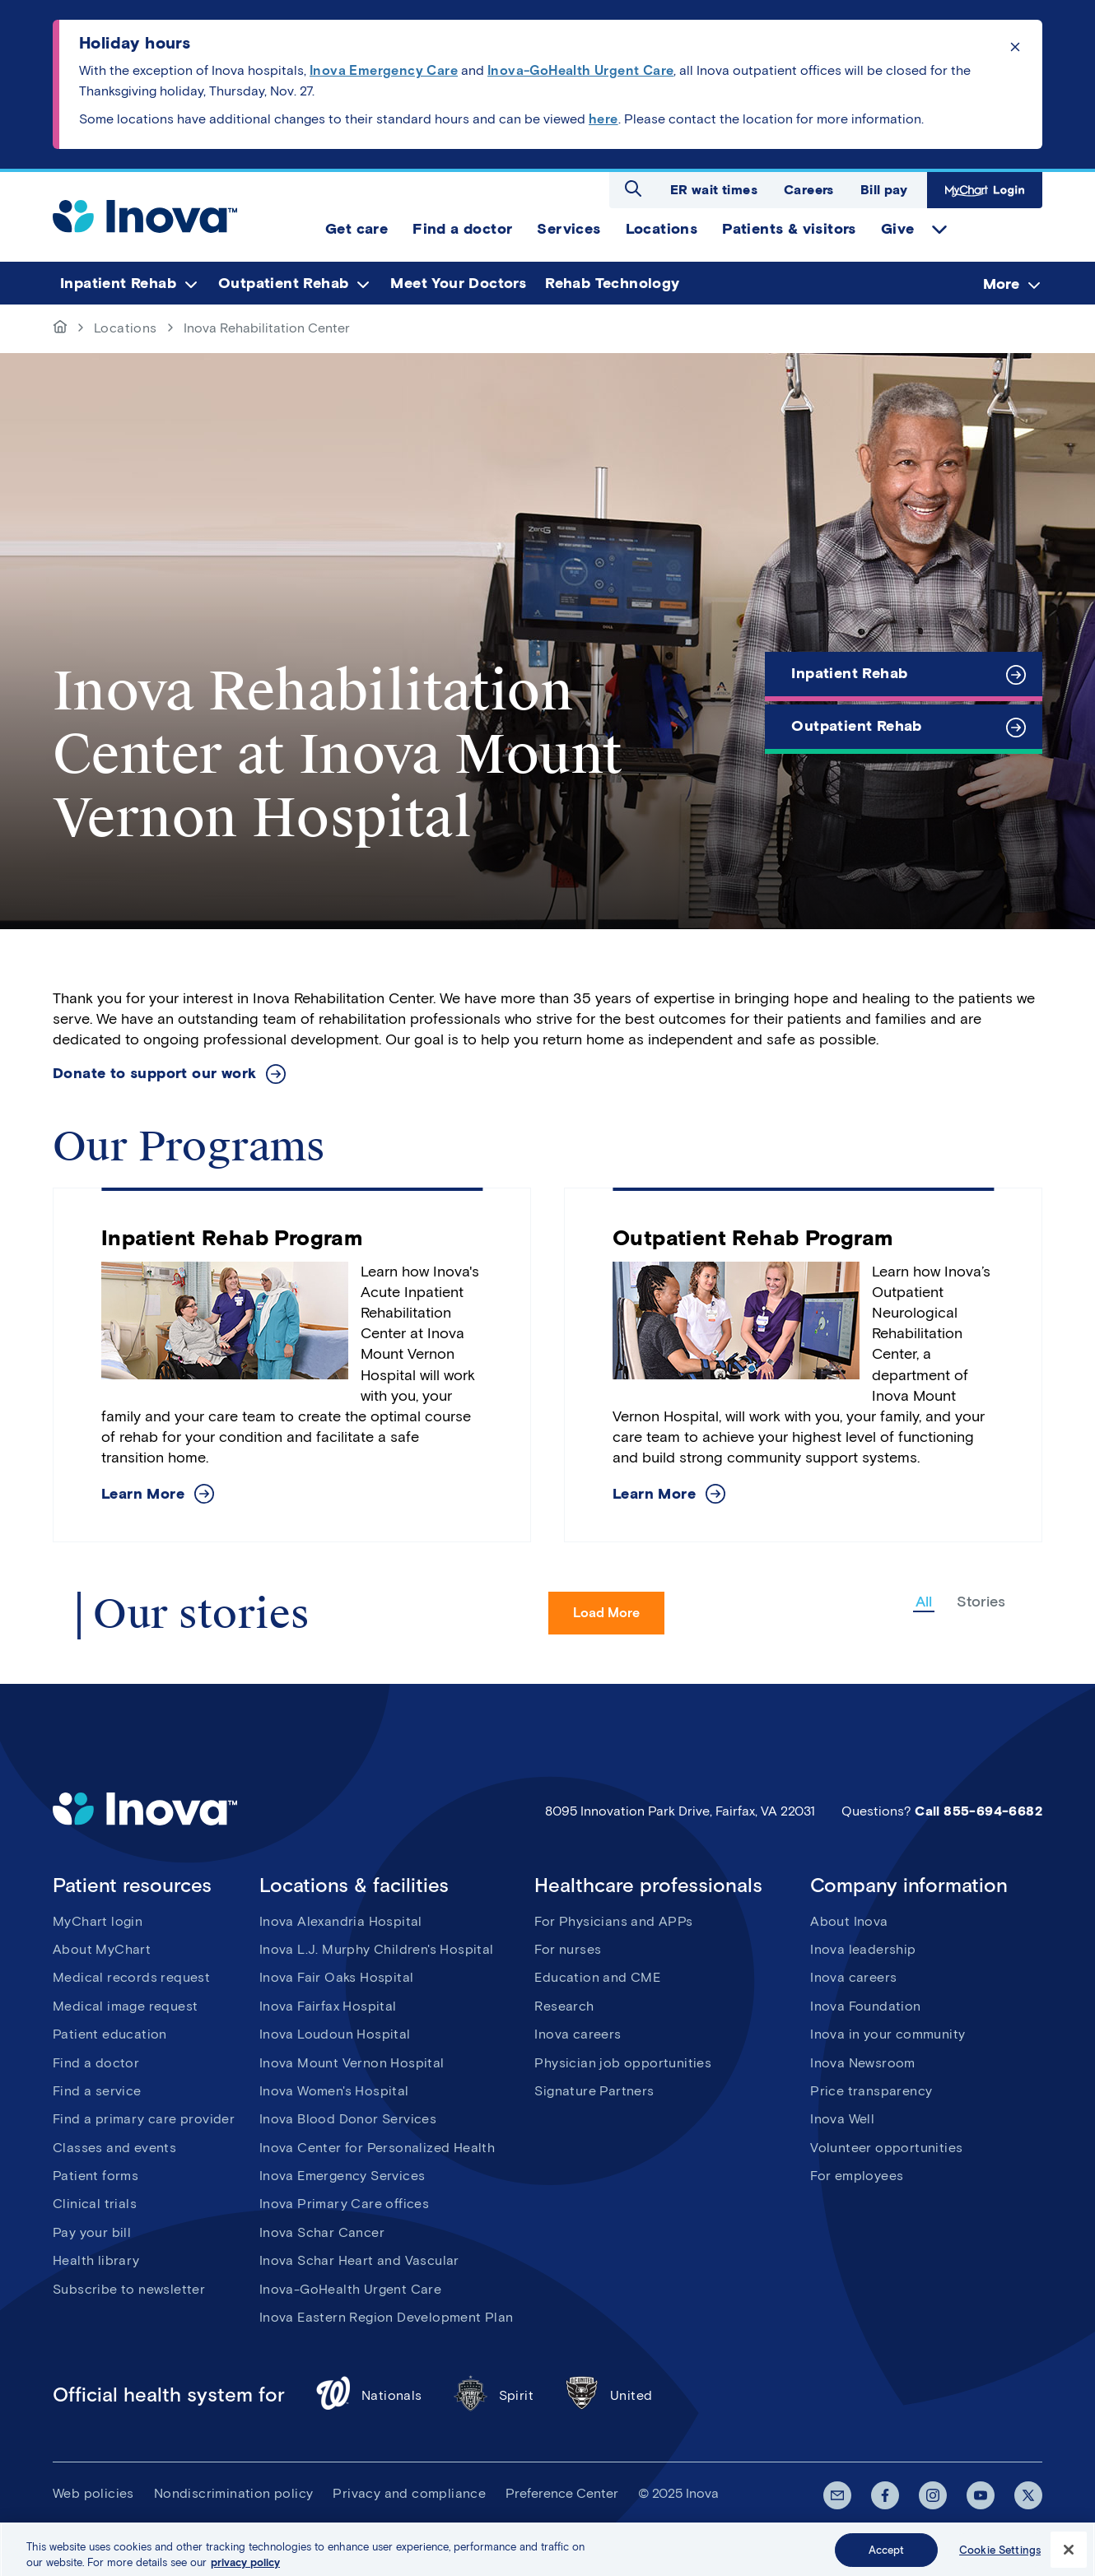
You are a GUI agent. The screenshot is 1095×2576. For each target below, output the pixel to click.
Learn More (142, 1494)
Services (568, 229)
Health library (96, 2260)
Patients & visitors (789, 229)
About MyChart (102, 1949)
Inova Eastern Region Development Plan (386, 2317)
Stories (981, 1602)
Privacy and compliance (409, 2493)
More (1001, 284)
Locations (662, 229)
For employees (856, 2175)
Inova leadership (863, 1949)
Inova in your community (887, 2034)
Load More (606, 1612)
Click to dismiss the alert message (1015, 47)
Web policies (93, 2493)
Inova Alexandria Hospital (340, 1921)
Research (564, 2006)
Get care (356, 229)
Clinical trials (95, 2203)
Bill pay (883, 190)
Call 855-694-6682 (978, 1811)
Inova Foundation (865, 2006)
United (607, 2395)
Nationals (368, 2395)
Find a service (97, 2091)
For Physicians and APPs (613, 1921)
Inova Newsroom (863, 2063)
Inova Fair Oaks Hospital (336, 1977)
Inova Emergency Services (342, 2175)
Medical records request (131, 1977)
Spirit (493, 2395)
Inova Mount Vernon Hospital (352, 2063)
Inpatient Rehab (118, 283)
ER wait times (713, 190)
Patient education (110, 2034)
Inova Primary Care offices (344, 2203)
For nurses (567, 1949)
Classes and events (114, 2147)
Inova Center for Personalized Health (377, 2147)
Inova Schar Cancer (321, 2232)
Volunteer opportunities (886, 2147)
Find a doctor (462, 229)
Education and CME (597, 1977)
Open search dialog (633, 188)
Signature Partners (594, 2091)
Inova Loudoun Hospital (335, 2034)
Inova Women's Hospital (334, 2091)
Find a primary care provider (144, 2119)
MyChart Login (984, 190)
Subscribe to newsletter (129, 2289)
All (924, 1602)
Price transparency (871, 2091)
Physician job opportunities (622, 2063)
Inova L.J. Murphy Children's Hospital (376, 1949)
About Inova (849, 1921)
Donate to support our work (154, 1073)
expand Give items (939, 230)
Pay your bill (92, 2232)
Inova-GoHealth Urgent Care (350, 2289)
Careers (809, 190)
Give (898, 229)
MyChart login (97, 1921)
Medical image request (125, 2006)
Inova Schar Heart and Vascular (359, 2260)
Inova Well (842, 2119)
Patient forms (95, 2175)
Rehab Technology (612, 283)
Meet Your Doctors (458, 283)
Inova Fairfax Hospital (328, 2006)
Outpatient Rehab (283, 283)
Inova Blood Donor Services (347, 2119)
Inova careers (577, 2034)
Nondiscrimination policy (234, 2493)
